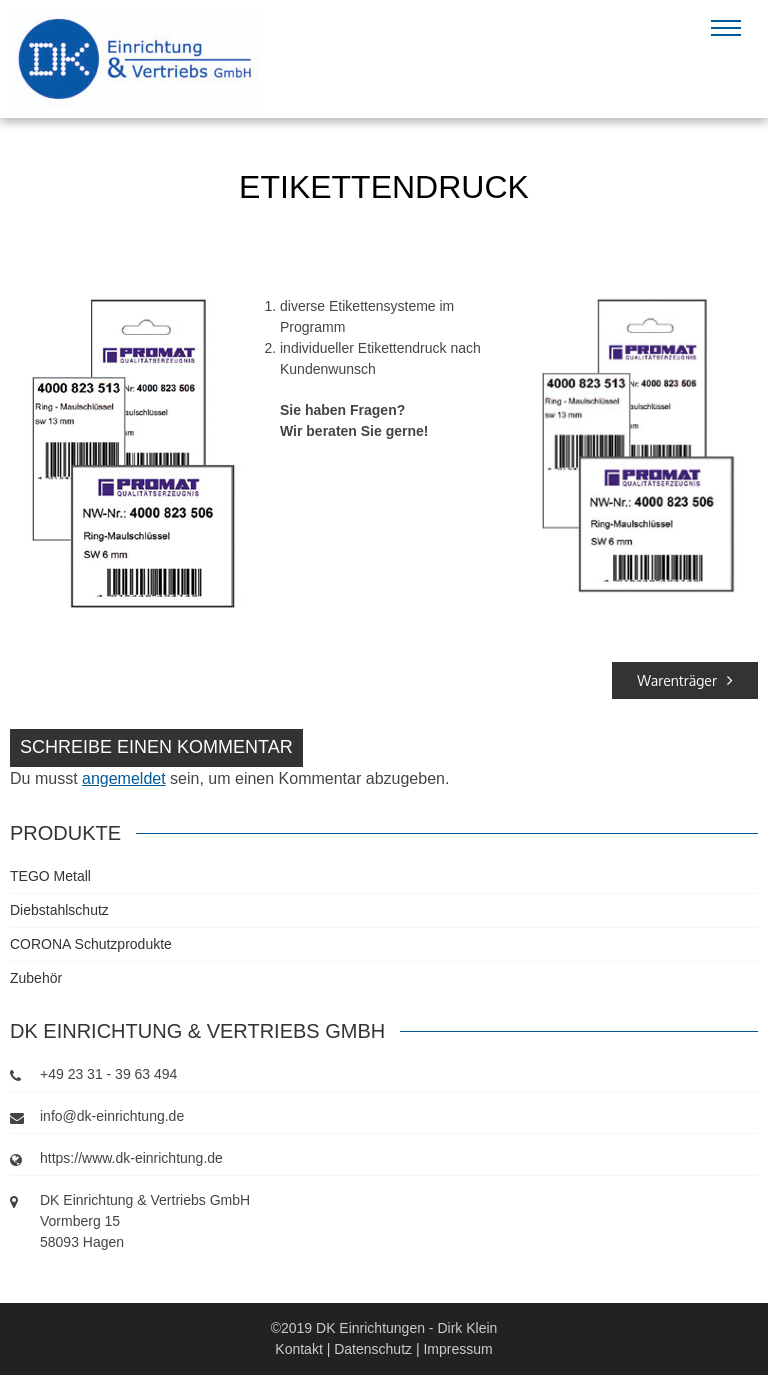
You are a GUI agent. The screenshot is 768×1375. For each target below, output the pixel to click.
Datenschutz (373, 1349)
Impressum (457, 1349)
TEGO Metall (50, 876)
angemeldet (124, 778)
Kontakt (298, 1349)
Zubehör (36, 978)
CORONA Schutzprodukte (91, 944)
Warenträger (685, 680)
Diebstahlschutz (59, 910)
